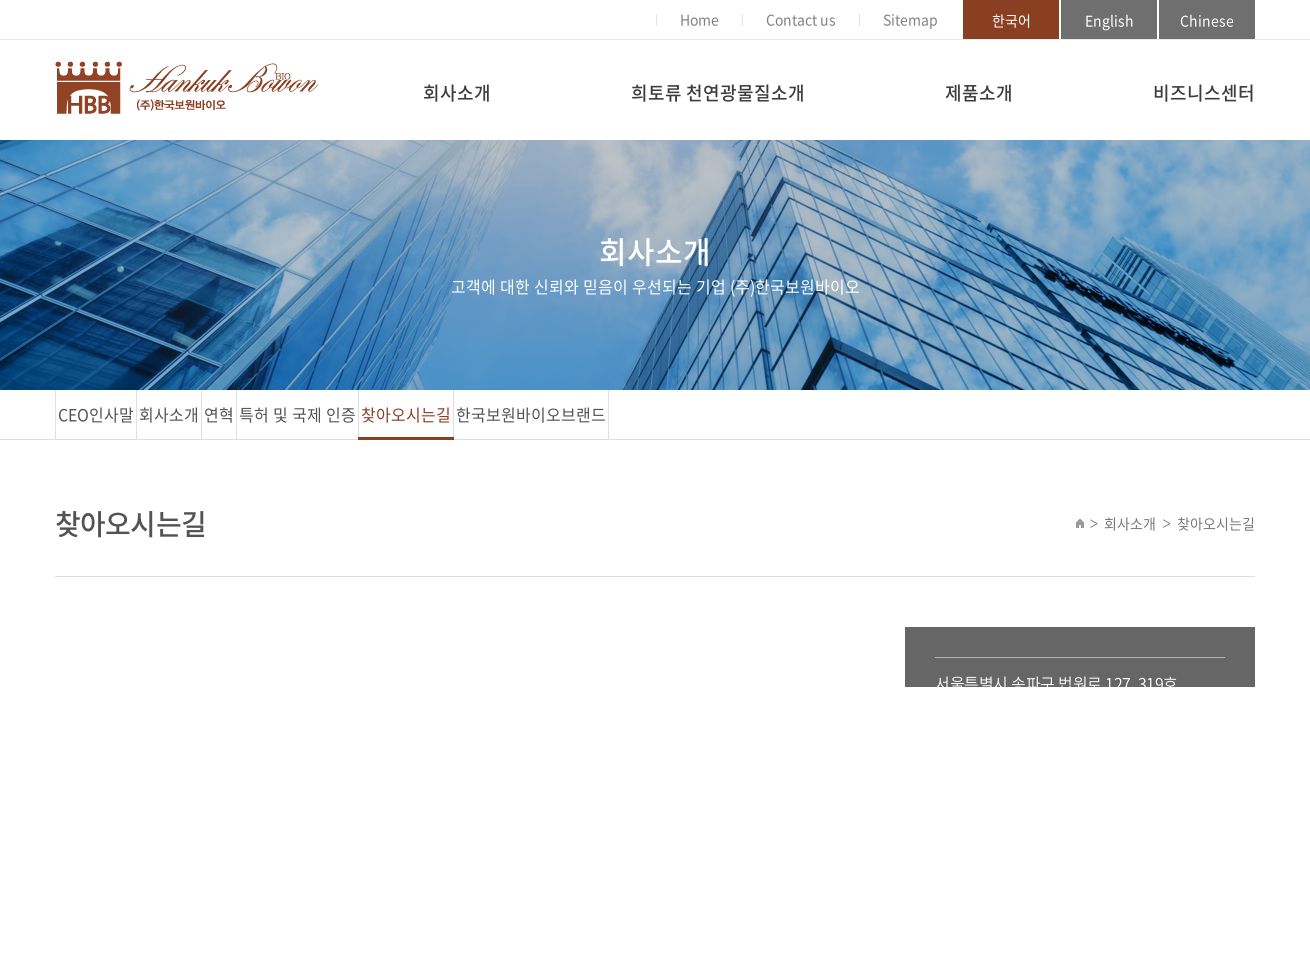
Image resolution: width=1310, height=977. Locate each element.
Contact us (801, 19)
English (1109, 20)
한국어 (1011, 20)
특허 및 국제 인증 (297, 414)
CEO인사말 (96, 414)
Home (699, 19)
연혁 (219, 414)
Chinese (1207, 20)
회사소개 (457, 92)
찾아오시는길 (406, 414)
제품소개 (979, 92)
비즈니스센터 (1204, 92)
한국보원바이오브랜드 (531, 414)
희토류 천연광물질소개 (718, 92)
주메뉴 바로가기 (0, 0)
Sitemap (910, 19)
